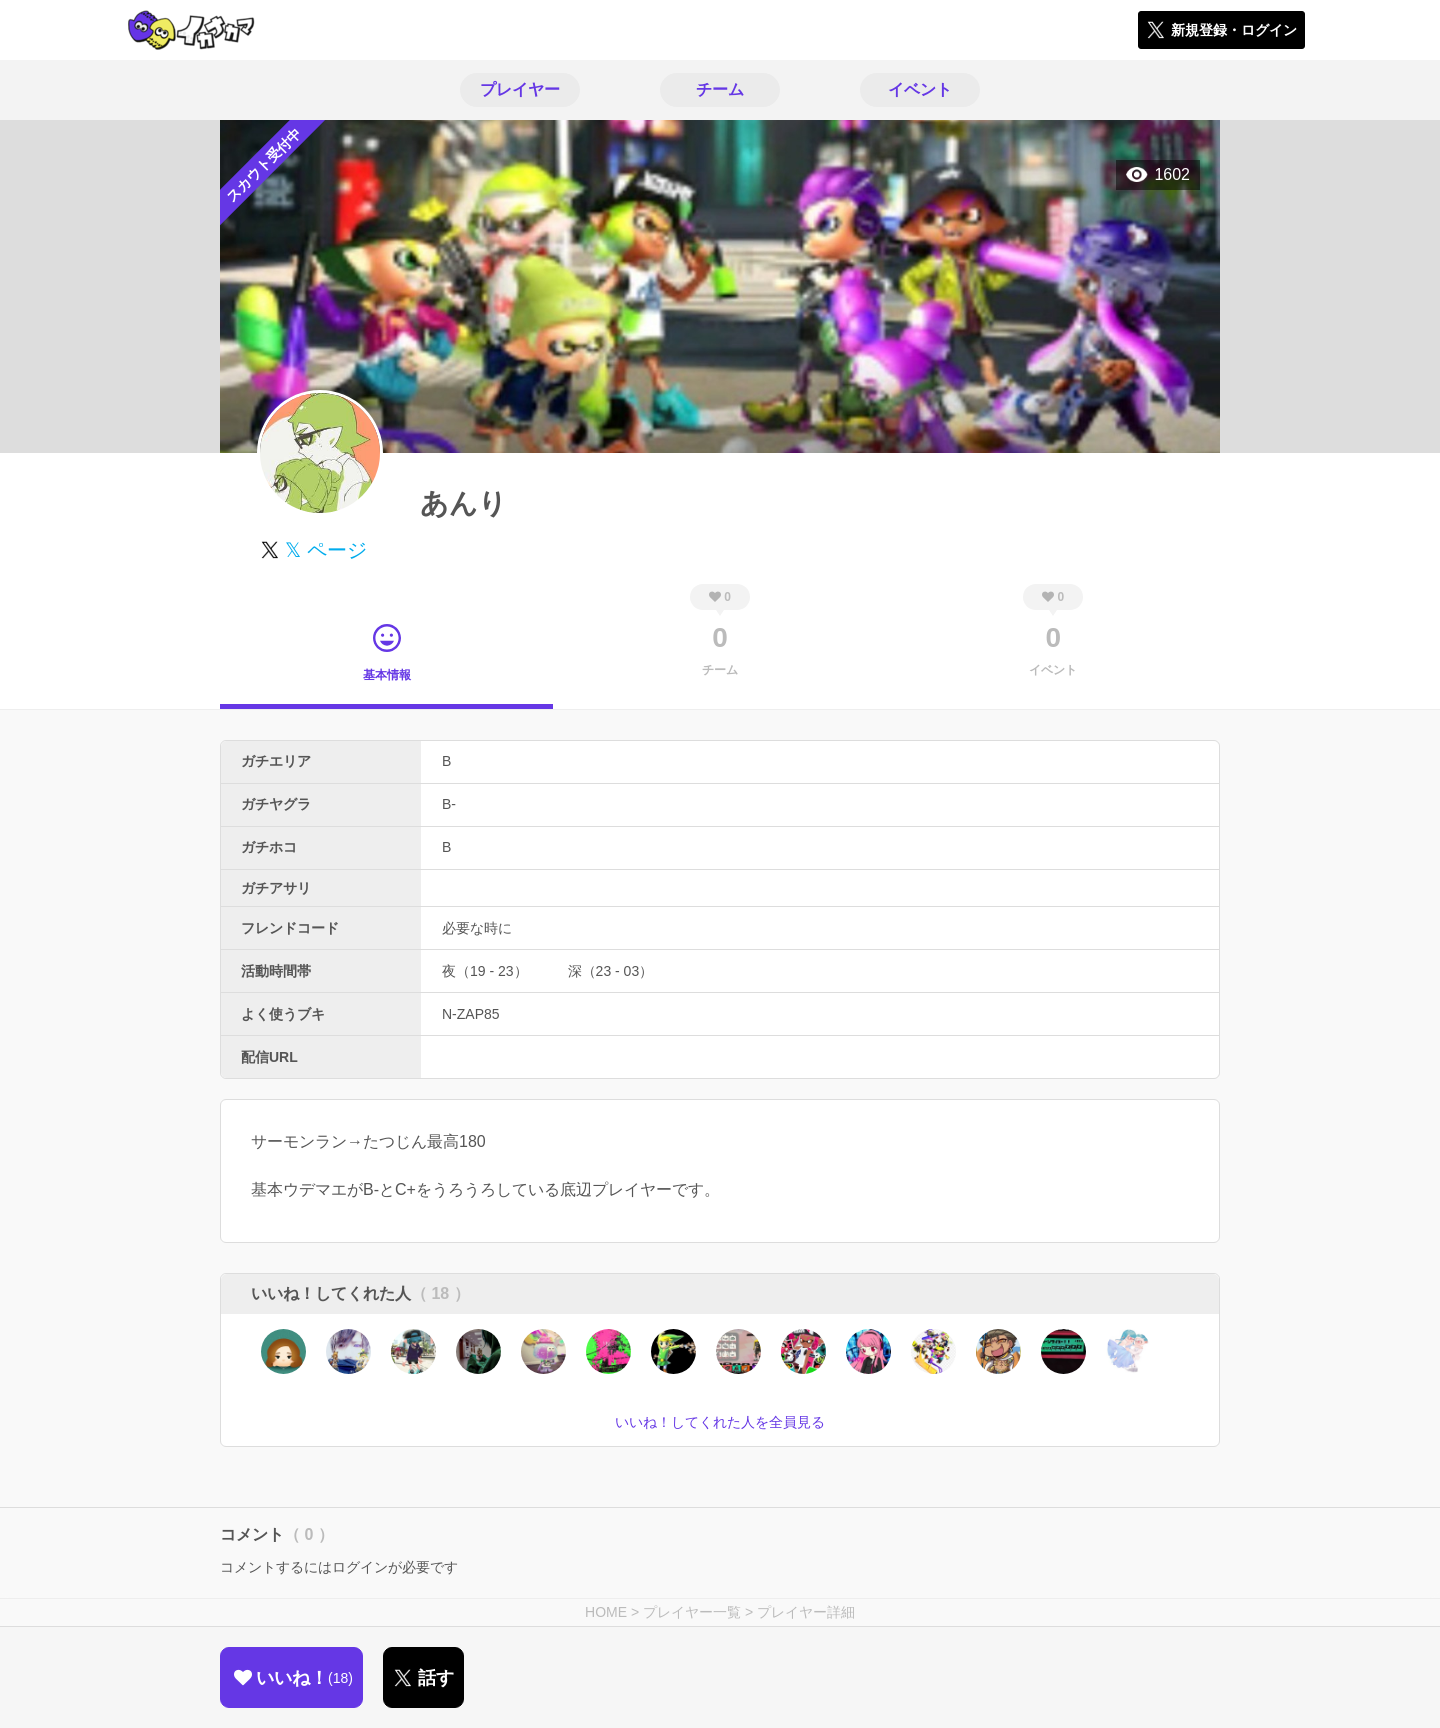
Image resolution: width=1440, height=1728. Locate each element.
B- (449, 804)
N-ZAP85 (471, 1014)
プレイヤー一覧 (692, 1612)
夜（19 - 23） (485, 971)
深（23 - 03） (611, 971)
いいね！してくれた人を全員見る (720, 1422)
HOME (606, 1612)
